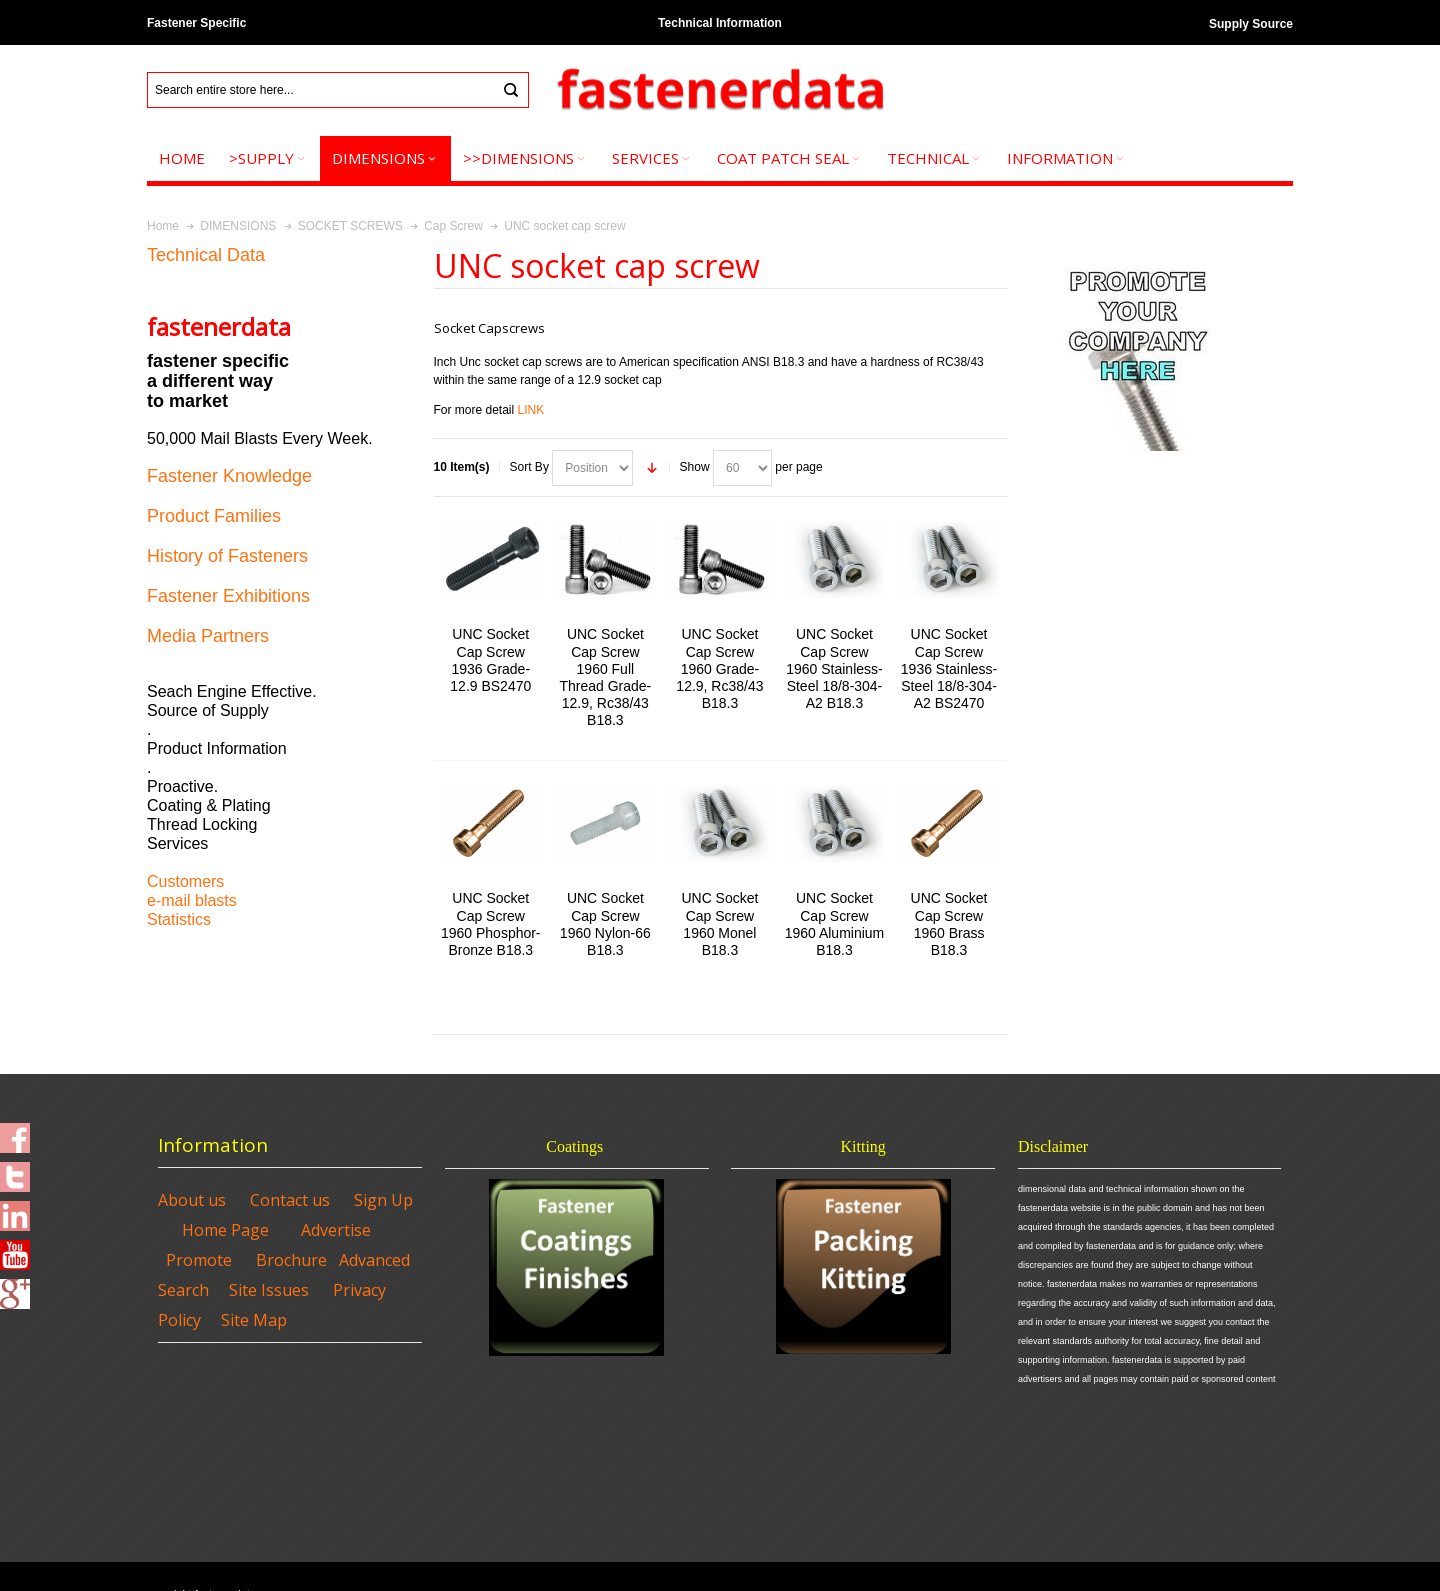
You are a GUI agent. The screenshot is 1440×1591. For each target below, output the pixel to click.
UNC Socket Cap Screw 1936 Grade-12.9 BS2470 (490, 660)
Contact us (290, 1200)
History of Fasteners (227, 556)
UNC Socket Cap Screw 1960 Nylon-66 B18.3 (605, 924)
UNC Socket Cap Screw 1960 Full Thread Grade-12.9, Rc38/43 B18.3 (605, 677)
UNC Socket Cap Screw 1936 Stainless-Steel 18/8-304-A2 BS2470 (949, 668)
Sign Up (383, 1200)
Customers (185, 881)
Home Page (225, 1230)
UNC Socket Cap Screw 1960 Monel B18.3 (719, 924)
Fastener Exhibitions (228, 596)
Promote (199, 1260)
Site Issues (269, 1290)
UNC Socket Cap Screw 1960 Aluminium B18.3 (835, 924)
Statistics (179, 919)
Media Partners (208, 636)
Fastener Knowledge (229, 476)
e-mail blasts (192, 900)
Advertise (336, 1230)
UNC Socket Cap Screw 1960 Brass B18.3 (949, 924)
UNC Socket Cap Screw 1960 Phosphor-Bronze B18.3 (491, 924)
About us (192, 1200)
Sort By (529, 467)
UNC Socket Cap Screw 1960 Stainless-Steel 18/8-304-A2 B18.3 (834, 668)
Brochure (291, 1260)
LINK (531, 410)
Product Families (214, 516)
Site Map (254, 1320)
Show (695, 467)
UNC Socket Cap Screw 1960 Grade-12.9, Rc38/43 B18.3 (719, 668)
